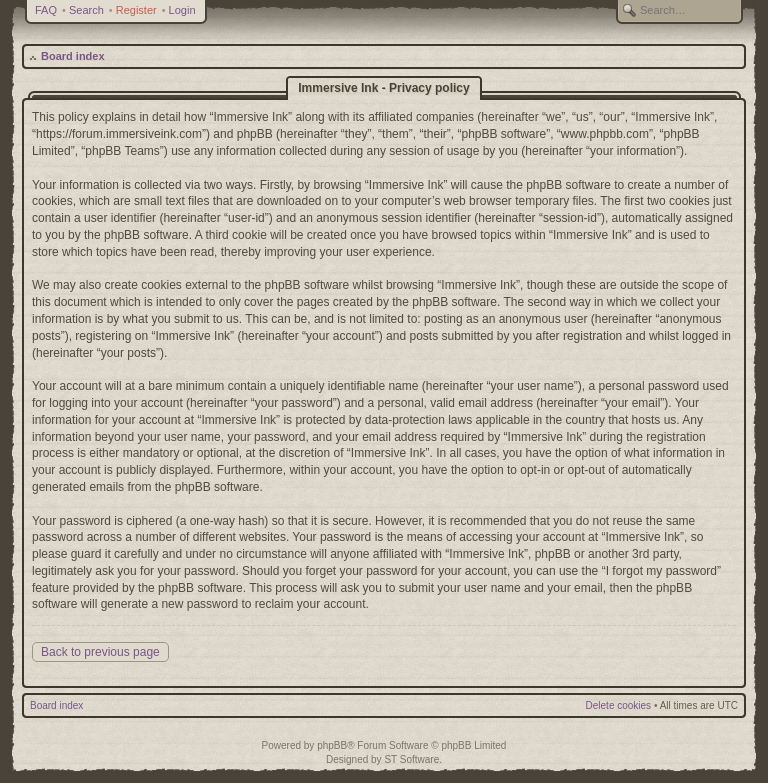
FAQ (46, 10)
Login (182, 10)
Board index (73, 56)
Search (86, 10)
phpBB (332, 745)
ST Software (411, 759)
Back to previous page (100, 652)
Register (136, 10)
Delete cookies (619, 705)
